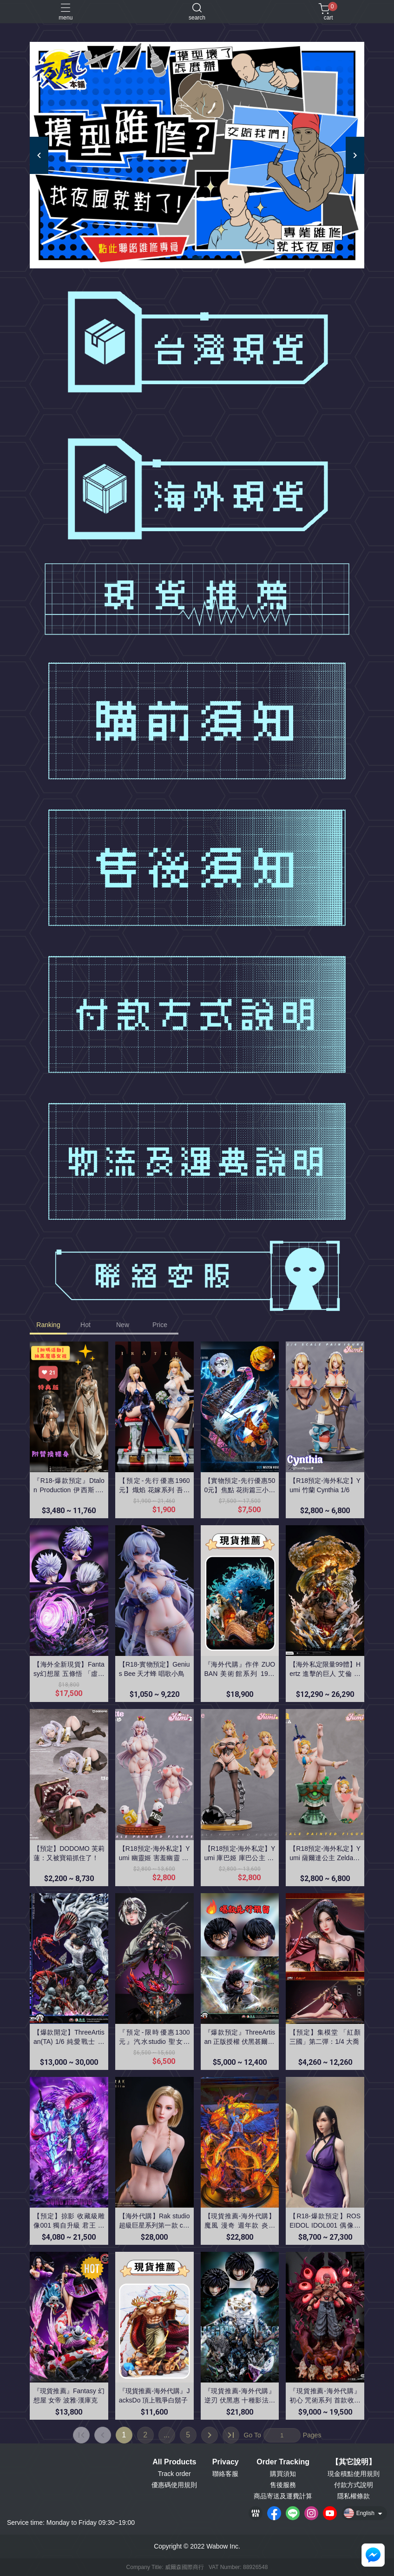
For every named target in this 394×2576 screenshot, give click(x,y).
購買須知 (283, 2473)
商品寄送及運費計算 (283, 2496)
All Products (174, 2462)
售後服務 (283, 2485)
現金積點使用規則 (354, 2473)
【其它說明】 (353, 2462)
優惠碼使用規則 (174, 2485)
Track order (174, 2473)
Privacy (225, 2462)
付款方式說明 (353, 2485)
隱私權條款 (353, 2496)
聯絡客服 (225, 2473)
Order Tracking (282, 2462)
